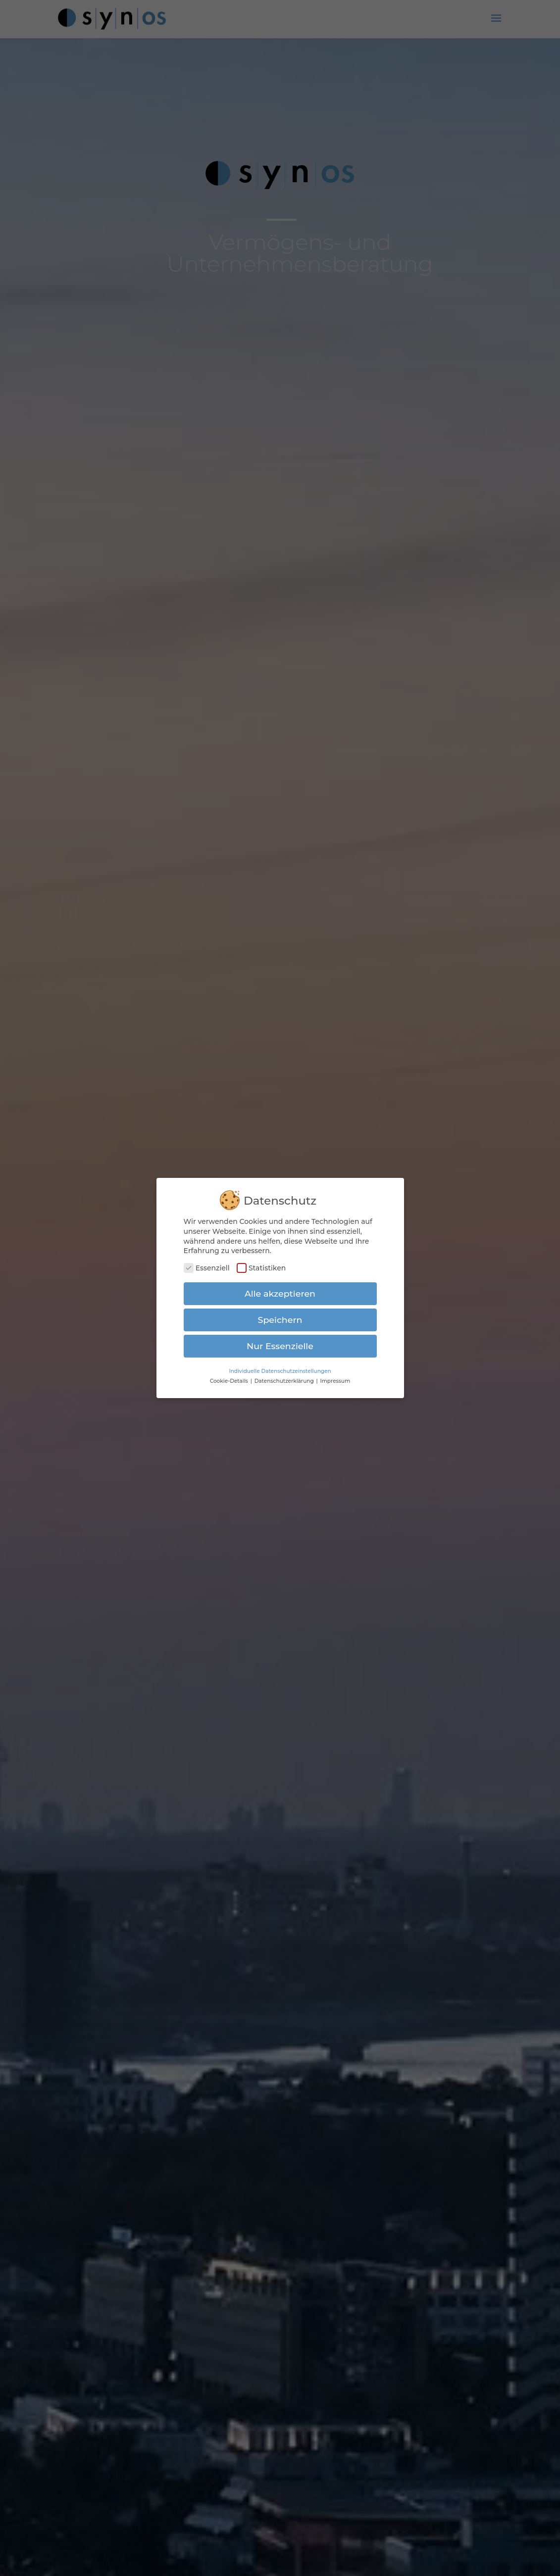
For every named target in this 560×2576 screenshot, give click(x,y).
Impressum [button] (335, 1376)
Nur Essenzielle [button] (280, 1341)
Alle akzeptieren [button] (280, 1289)
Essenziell (207, 1263)
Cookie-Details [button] (230, 1376)
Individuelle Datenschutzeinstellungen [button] (280, 1366)
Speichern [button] (280, 1315)
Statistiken (261, 1263)
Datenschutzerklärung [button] (285, 1376)
